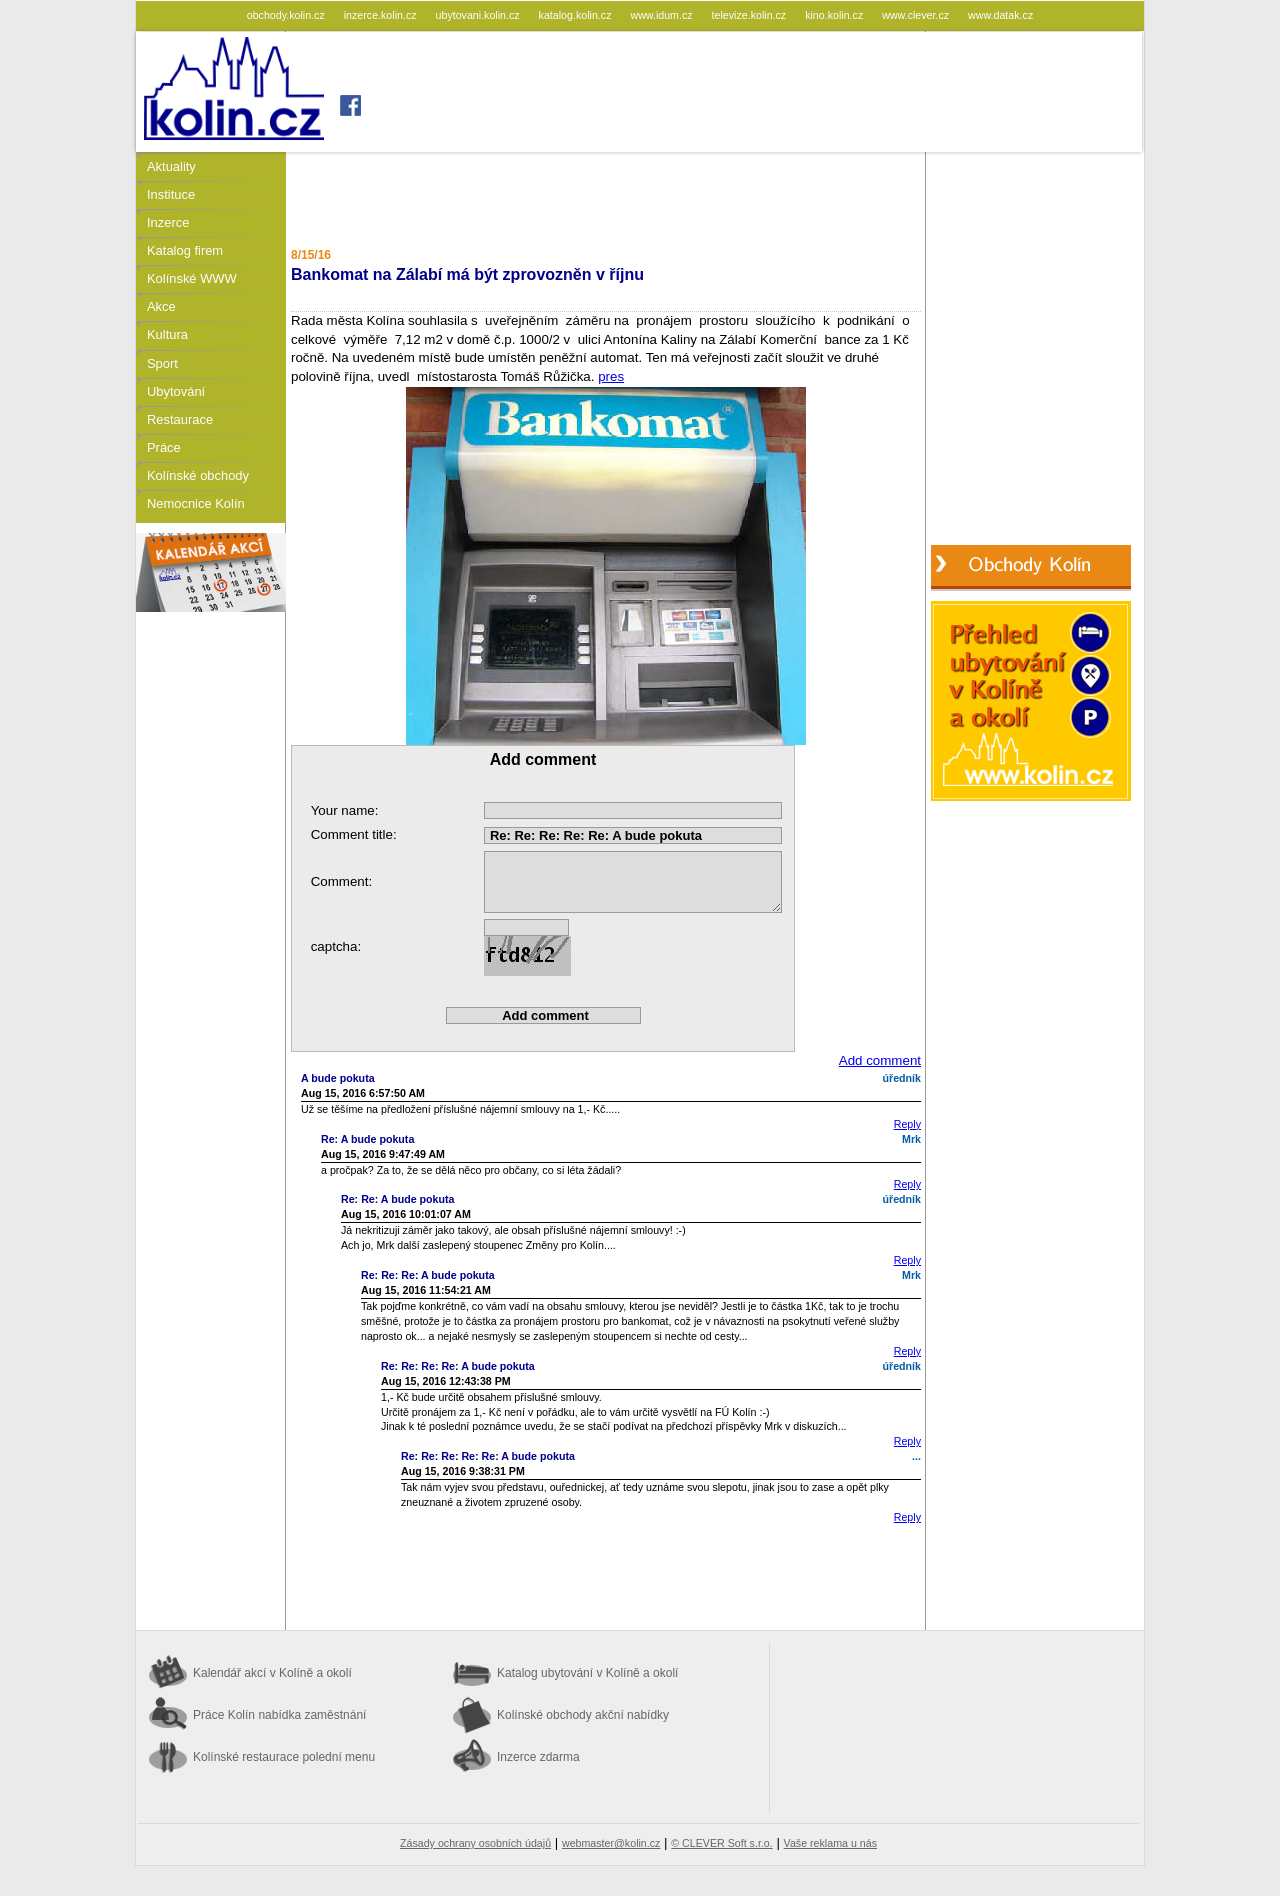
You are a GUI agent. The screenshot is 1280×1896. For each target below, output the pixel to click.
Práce (164, 447)
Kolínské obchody (198, 475)
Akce (161, 306)
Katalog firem (185, 250)
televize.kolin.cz (751, 15)
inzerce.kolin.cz (382, 15)
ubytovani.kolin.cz (479, 15)
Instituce (171, 194)
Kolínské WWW (192, 278)
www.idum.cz (662, 15)
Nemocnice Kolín (196, 503)
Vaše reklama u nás (830, 1843)
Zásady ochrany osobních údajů (475, 1843)
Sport (162, 363)
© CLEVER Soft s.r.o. (721, 1843)
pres (611, 376)
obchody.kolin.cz (287, 15)
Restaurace (180, 419)
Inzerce (168, 222)
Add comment (880, 1060)
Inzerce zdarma (538, 1757)
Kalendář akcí (272, 1673)
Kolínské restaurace (284, 1757)
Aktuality (171, 166)
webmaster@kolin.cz (611, 1843)
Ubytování (176, 391)
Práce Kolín (279, 1715)
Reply (907, 1124)
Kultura (167, 334)
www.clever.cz (917, 15)
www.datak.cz (1000, 15)
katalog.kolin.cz (577, 15)
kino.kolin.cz (835, 15)
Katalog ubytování (587, 1673)
